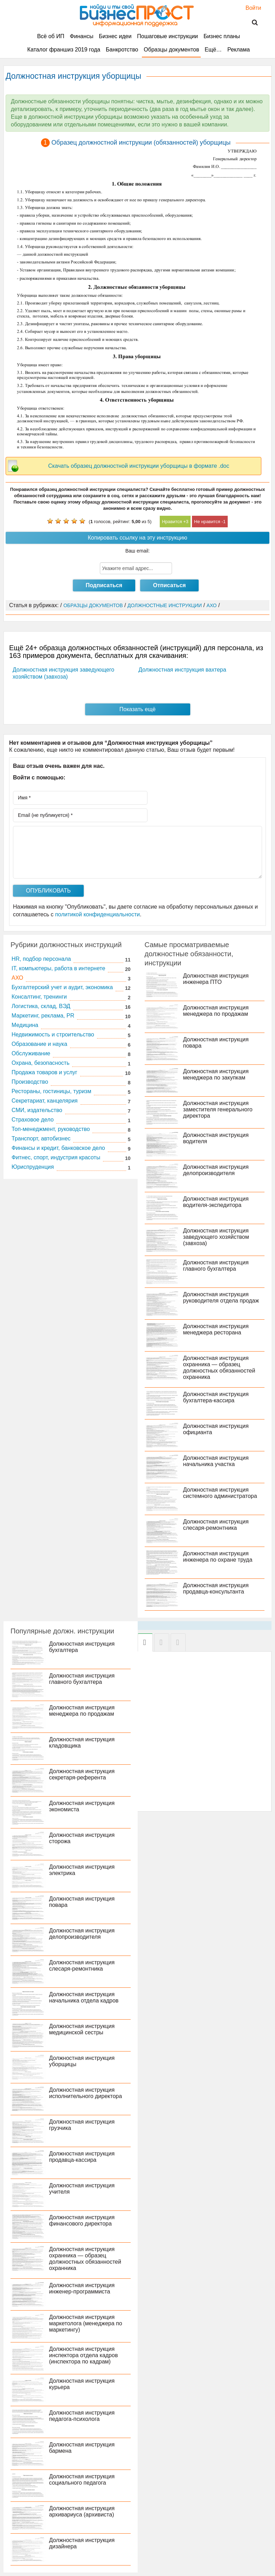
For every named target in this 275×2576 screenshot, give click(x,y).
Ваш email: (137, 551)
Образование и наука (39, 1044)
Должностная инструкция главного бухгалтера (216, 1265)
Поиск (250, 22)
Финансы (81, 36)
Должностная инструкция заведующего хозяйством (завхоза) (216, 1237)
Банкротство (122, 50)
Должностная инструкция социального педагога (82, 2479)
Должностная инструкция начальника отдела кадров (83, 1997)
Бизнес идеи (115, 36)
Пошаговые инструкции (167, 36)
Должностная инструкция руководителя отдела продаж (221, 1297)
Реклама (238, 50)
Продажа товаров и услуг (44, 1072)
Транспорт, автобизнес (41, 1138)
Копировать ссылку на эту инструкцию (137, 538)
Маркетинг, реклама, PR (43, 1016)
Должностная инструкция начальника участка (216, 1461)
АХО (17, 978)
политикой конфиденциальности (97, 914)
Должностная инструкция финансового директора (82, 2220)
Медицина (25, 1025)
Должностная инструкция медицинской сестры (82, 2029)
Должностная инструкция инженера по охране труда (218, 1556)
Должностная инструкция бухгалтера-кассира (216, 1397)
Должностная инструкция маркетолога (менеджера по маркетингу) (85, 2323)
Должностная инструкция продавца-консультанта (216, 1588)
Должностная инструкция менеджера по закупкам (216, 1074)
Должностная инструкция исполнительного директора (85, 2093)
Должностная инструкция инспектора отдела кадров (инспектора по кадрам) (83, 2355)
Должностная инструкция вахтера (182, 670)
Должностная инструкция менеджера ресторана (216, 1329)
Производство (30, 1082)
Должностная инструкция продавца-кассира (82, 2157)
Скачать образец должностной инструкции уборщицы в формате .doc (138, 466)
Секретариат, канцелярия (45, 1101)
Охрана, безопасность (40, 1063)
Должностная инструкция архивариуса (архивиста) (82, 2511)
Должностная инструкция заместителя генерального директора (218, 1109)
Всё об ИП (50, 36)
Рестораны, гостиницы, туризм (51, 1091)
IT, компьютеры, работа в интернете (58, 968)
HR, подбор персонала (41, 959)
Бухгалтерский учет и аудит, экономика (62, 987)
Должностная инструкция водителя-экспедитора (216, 1202)
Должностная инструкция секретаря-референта (82, 1774)
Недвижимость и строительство (53, 1034)
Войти (250, 8)
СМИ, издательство (37, 1110)
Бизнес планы (222, 36)
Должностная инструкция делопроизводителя (216, 1170)
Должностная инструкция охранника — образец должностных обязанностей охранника (219, 1367)
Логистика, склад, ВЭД (41, 1006)
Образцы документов (171, 50)
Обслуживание (31, 1053)
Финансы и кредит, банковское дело (58, 1148)
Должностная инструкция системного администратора (220, 1493)
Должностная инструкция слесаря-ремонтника (216, 1525)
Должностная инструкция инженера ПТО (216, 979)
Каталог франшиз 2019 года (63, 50)
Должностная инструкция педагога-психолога (82, 2416)
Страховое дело (33, 1120)
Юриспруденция (33, 1167)
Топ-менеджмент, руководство (51, 1129)
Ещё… (213, 50)
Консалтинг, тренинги (39, 997)
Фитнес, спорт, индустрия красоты (56, 1157)
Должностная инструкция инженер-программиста (82, 2288)
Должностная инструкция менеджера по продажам (216, 1011)
